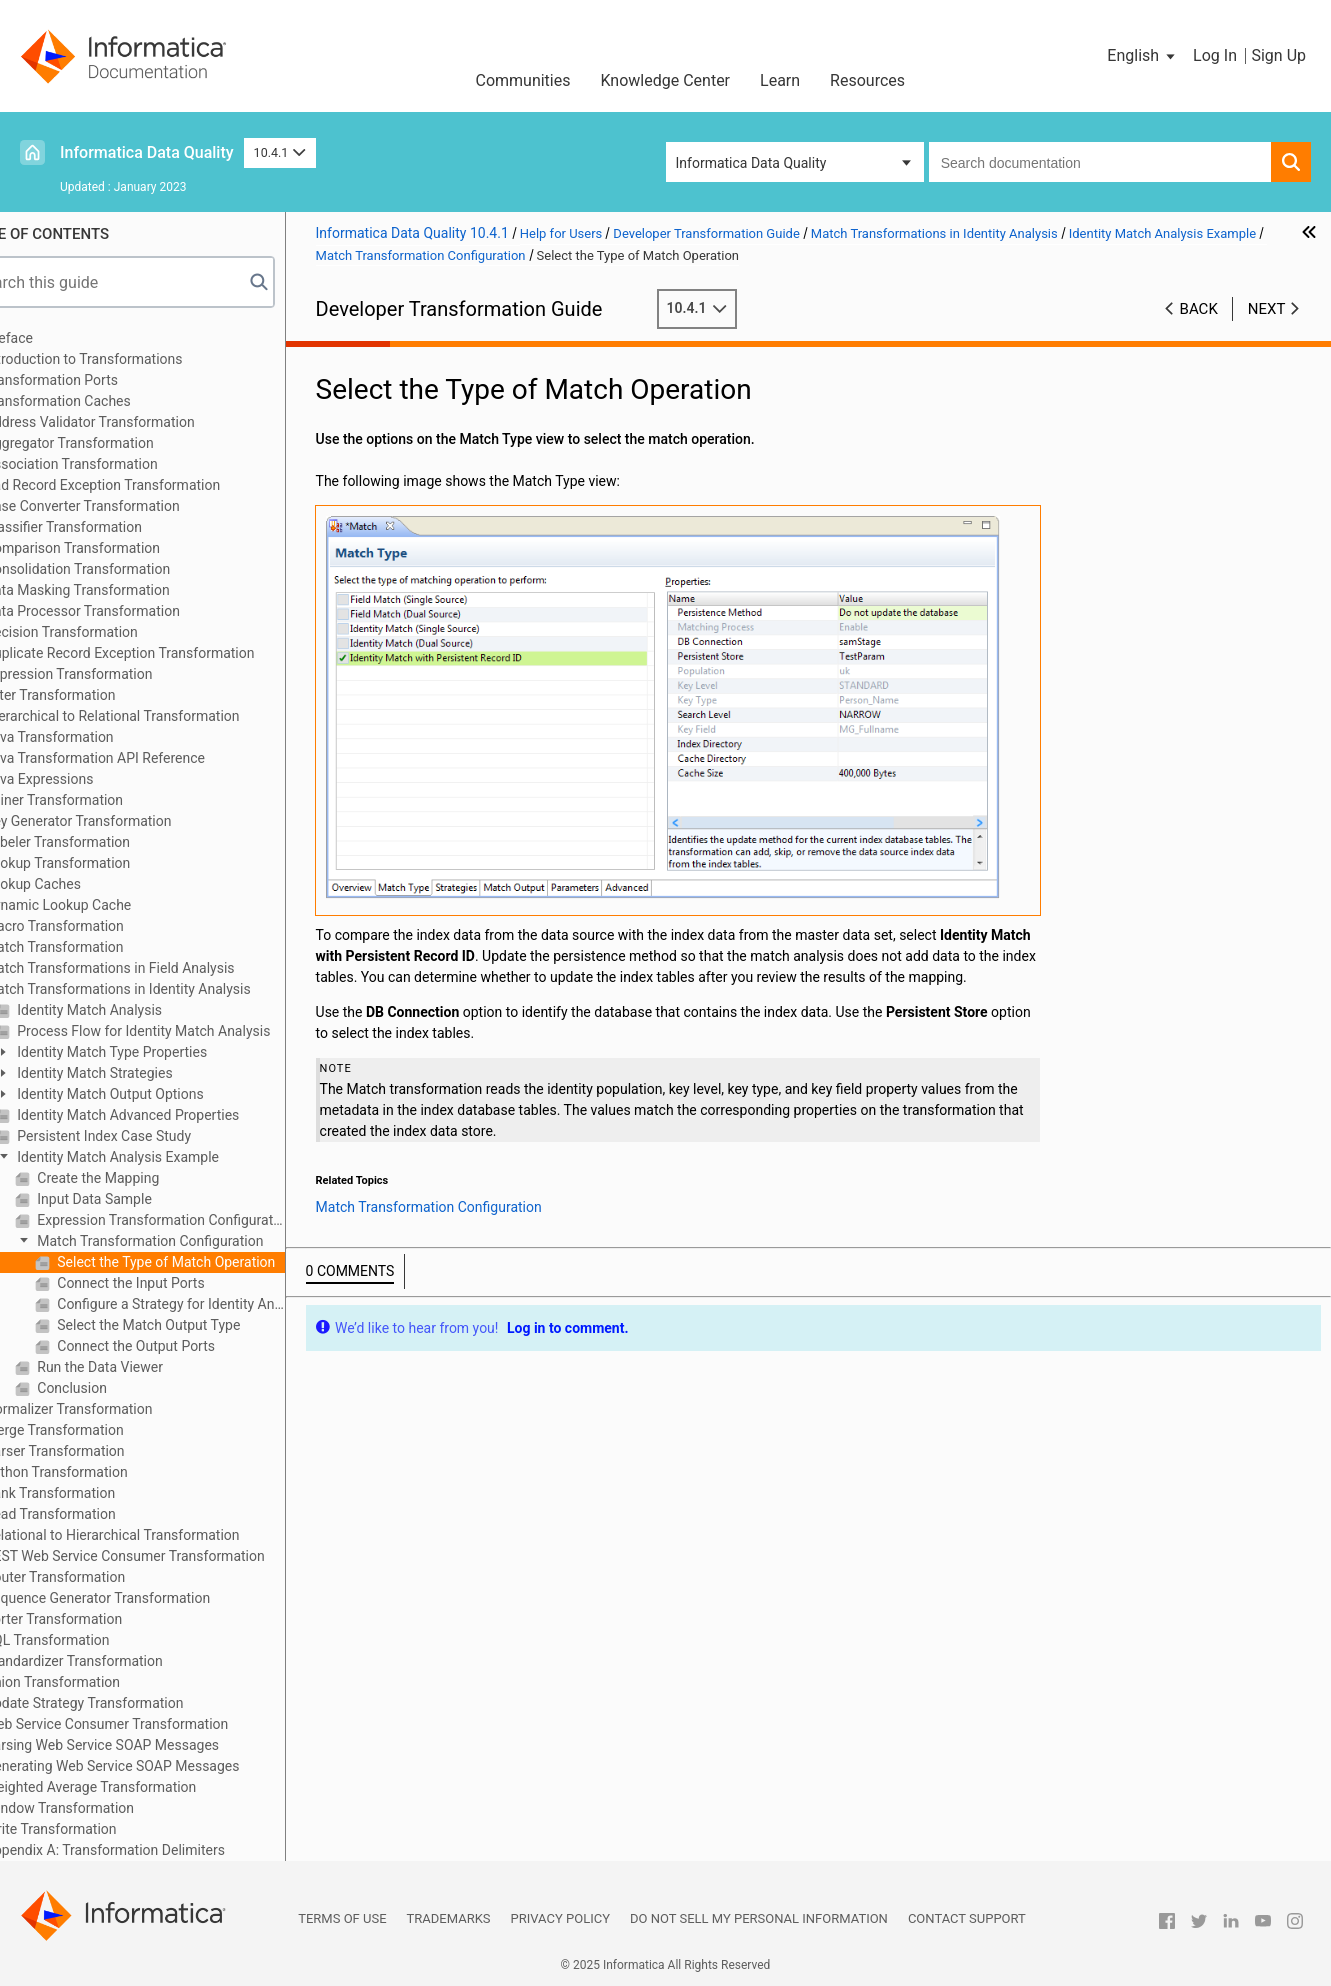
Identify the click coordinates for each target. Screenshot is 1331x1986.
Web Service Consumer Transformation (154, 1724)
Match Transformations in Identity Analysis (166, 989)
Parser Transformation (103, 1451)
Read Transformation (98, 1514)
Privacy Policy (560, 1918)
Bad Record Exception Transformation (150, 485)
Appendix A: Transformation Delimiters (153, 1850)
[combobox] (1100, 162)
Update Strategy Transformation (132, 1703)
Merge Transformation (102, 1430)
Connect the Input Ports (177, 1283)
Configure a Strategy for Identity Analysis (217, 1304)
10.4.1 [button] (280, 152)
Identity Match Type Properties (158, 1052)
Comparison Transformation (120, 548)
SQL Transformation (95, 1640)
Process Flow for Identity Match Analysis (190, 1031)
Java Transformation (97, 737)
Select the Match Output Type (195, 1325)
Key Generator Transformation (126, 821)
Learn (780, 80)
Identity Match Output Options (157, 1094)
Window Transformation (107, 1808)
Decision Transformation (109, 632)
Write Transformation (99, 1829)
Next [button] (1267, 309)
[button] (1142, 56)
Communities (522, 80)
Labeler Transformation (105, 842)
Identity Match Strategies (141, 1073)
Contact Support (967, 1918)
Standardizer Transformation (122, 1661)
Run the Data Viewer (146, 1367)
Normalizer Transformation (117, 1409)
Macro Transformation (102, 926)
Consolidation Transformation (125, 569)
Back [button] (1199, 309)
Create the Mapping (144, 1178)
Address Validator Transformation (138, 422)
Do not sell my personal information (759, 1918)
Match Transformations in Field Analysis (158, 968)
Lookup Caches (81, 884)
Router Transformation (103, 1577)
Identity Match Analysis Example (164, 1157)
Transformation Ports (99, 380)
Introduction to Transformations (132, 359)
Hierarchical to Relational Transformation (160, 716)
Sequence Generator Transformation (145, 1598)
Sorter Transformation (101, 1619)
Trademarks (449, 1918)
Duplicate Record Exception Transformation (168, 653)
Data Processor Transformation (130, 611)
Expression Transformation (117, 674)
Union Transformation (100, 1682)
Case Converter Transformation (130, 506)
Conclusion (118, 1388)
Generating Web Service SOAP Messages (160, 1766)
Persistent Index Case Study (150, 1136)
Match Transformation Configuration (197, 1241)
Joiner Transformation (102, 800)
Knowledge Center (665, 80)
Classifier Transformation (111, 527)
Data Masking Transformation (125, 590)
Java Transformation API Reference (143, 758)
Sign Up (1278, 55)
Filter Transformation (98, 695)
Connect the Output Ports (182, 1346)
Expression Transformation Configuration (207, 1220)
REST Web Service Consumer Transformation (173, 1556)
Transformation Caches (106, 401)
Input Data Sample (141, 1199)
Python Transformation (104, 1472)
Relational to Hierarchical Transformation (160, 1535)
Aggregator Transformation (117, 443)
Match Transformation (102, 947)
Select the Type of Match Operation (213, 1262)
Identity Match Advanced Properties (175, 1115)
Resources (867, 80)
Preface (57, 338)
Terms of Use (342, 1918)
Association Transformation (119, 464)
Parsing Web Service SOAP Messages (150, 1745)
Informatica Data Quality (147, 152)
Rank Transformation (98, 1493)
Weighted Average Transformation (139, 1787)
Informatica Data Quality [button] (751, 163)
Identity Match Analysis (136, 1010)
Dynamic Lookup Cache (106, 905)
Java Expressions (87, 779)
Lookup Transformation (105, 863)
